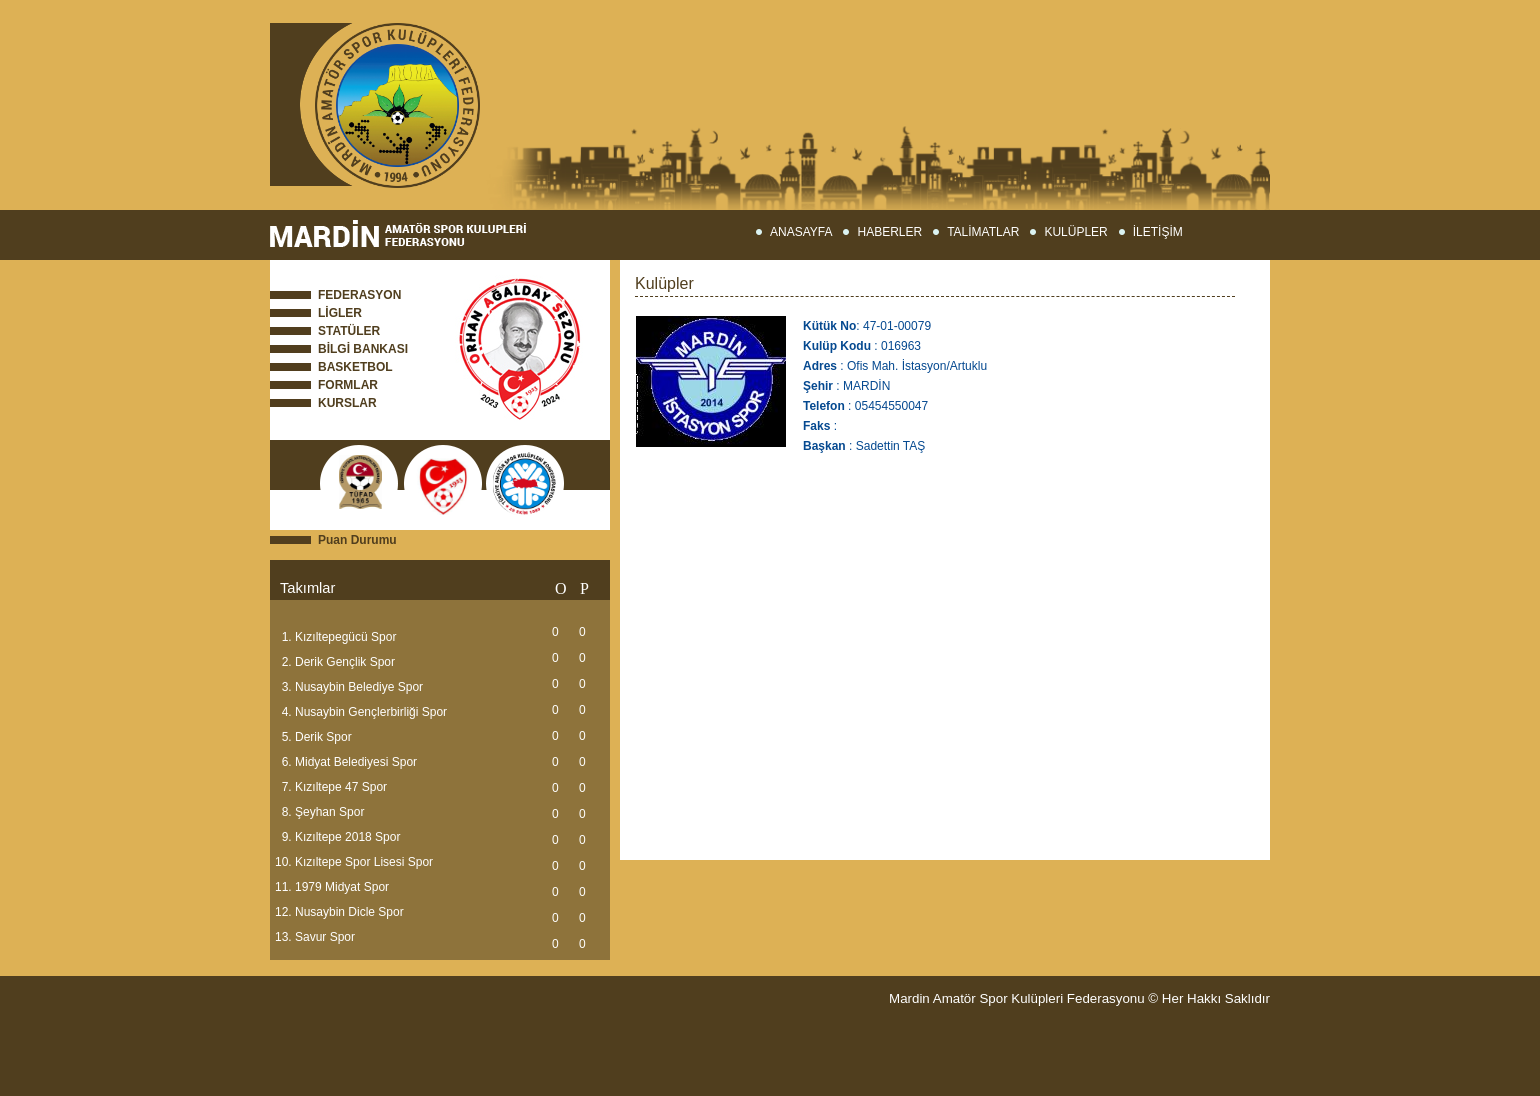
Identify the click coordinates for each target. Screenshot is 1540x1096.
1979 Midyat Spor (342, 887)
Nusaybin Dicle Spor (349, 912)
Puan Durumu (357, 540)
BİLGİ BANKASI (363, 349)
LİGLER (340, 313)
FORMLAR (348, 385)
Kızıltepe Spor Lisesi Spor (364, 862)
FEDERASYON (359, 295)
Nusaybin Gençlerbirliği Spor (371, 712)
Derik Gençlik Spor (345, 662)
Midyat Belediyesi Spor (356, 762)
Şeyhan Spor (329, 812)
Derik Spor (323, 737)
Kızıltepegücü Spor (345, 637)
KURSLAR (347, 403)
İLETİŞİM (1158, 232)
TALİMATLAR (983, 232)
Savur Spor (325, 937)
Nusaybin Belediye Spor (359, 687)
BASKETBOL (355, 367)
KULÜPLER (1075, 232)
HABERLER (889, 232)
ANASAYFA (801, 232)
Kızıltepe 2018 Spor (347, 837)
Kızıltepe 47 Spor (341, 787)
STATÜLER (349, 331)
